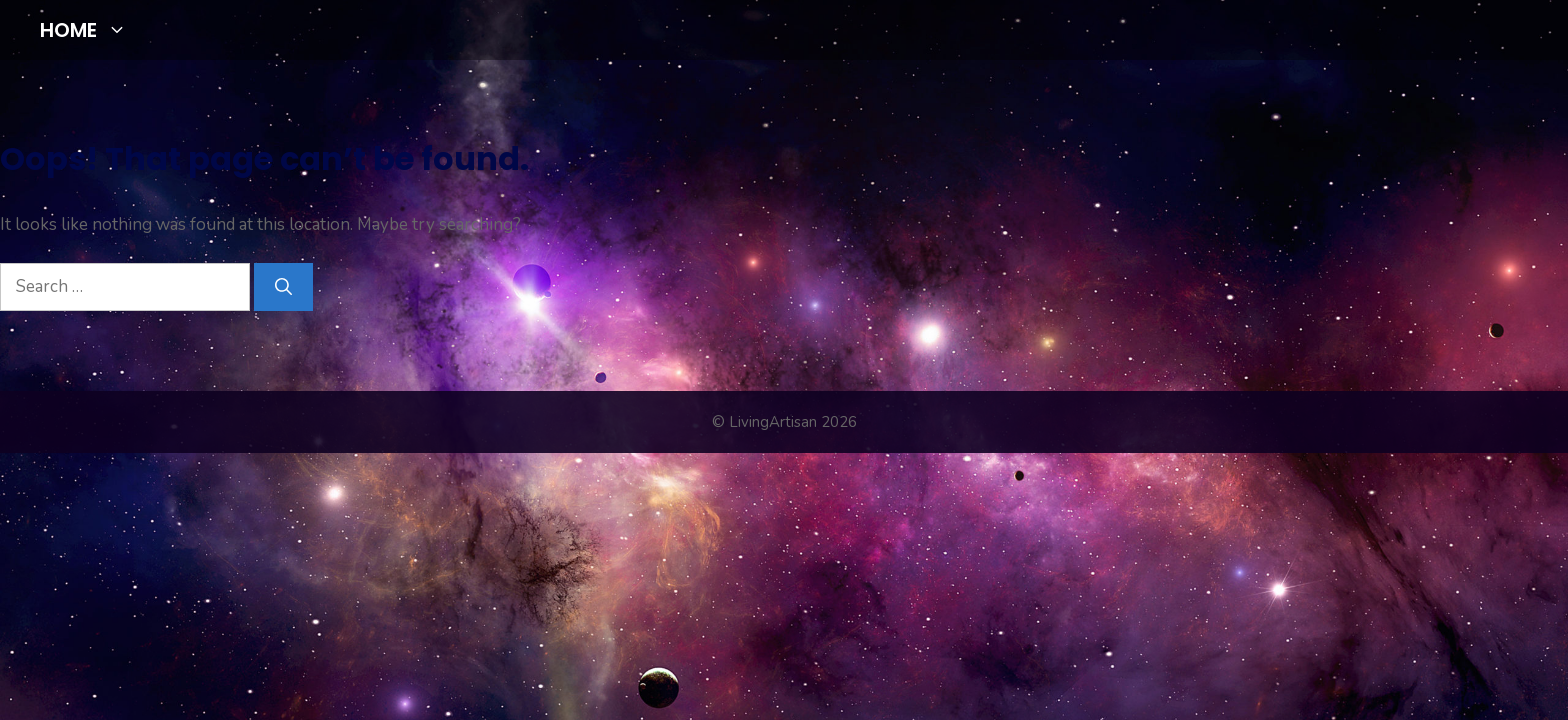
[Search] (283, 287)
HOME (91, 30)
